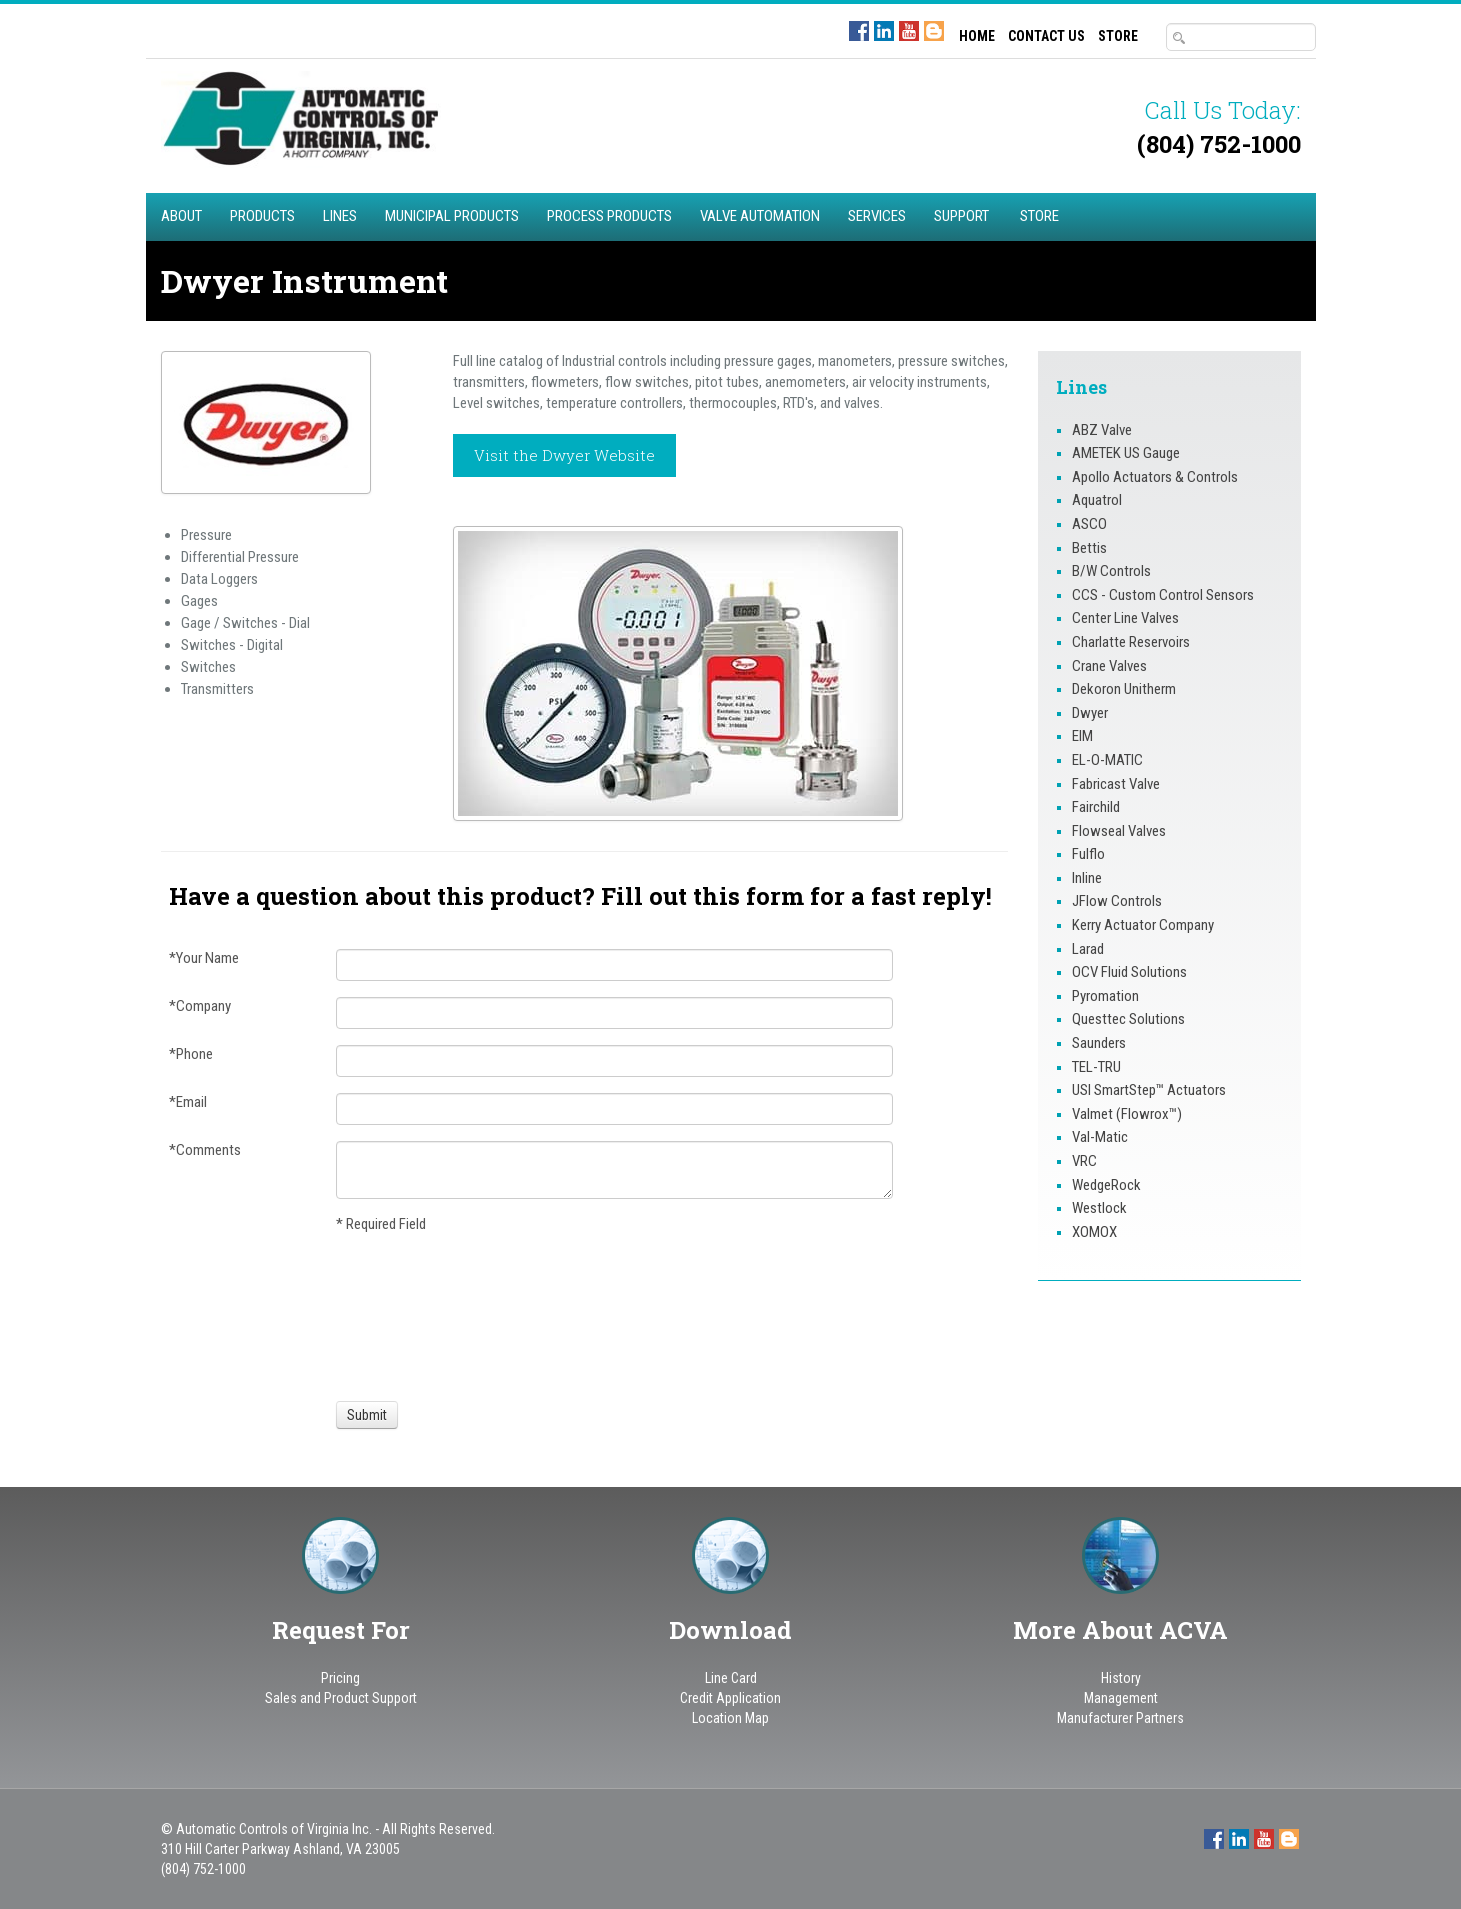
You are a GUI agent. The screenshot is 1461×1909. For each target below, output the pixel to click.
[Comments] (615, 1170)
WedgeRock (1106, 1185)
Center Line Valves (1125, 618)
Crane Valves (1109, 666)
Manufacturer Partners (1120, 1718)
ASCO (1089, 524)
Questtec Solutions (1128, 1019)
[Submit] (367, 1415)
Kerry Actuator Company (1143, 925)
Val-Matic (1100, 1137)
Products (262, 216)
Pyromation (1105, 996)
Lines (340, 216)
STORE (1118, 36)
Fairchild (1096, 807)
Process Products (609, 216)
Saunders (1099, 1043)
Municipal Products (452, 216)
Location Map (730, 1718)
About (181, 216)
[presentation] (410, 1315)
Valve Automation (760, 216)
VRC (1084, 1161)
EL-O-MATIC (1107, 760)
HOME (977, 36)
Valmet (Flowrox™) (1127, 1114)
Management (1121, 1698)
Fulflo (1088, 854)
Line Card (731, 1678)
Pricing (340, 1678)
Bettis (1089, 548)
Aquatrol (1097, 500)
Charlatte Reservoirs (1131, 642)
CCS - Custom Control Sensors (1163, 595)
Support (961, 216)
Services (877, 216)
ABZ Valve (1102, 430)
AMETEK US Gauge (1126, 453)
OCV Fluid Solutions (1129, 972)
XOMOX (1094, 1232)
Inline (1087, 878)
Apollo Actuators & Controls (1155, 477)
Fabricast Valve (1116, 784)
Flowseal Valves (1119, 831)
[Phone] (615, 1061)
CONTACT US (1046, 36)
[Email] (615, 1109)
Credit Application (730, 1698)
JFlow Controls (1117, 901)
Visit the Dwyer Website (564, 455)
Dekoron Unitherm (1124, 689)
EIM (1082, 736)
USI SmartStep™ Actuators (1149, 1090)
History (1121, 1678)
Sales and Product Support (341, 1698)
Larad (1088, 949)
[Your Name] (615, 965)
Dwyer (1090, 713)
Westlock (1099, 1208)
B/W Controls (1111, 571)
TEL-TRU (1096, 1067)
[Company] (615, 1013)
